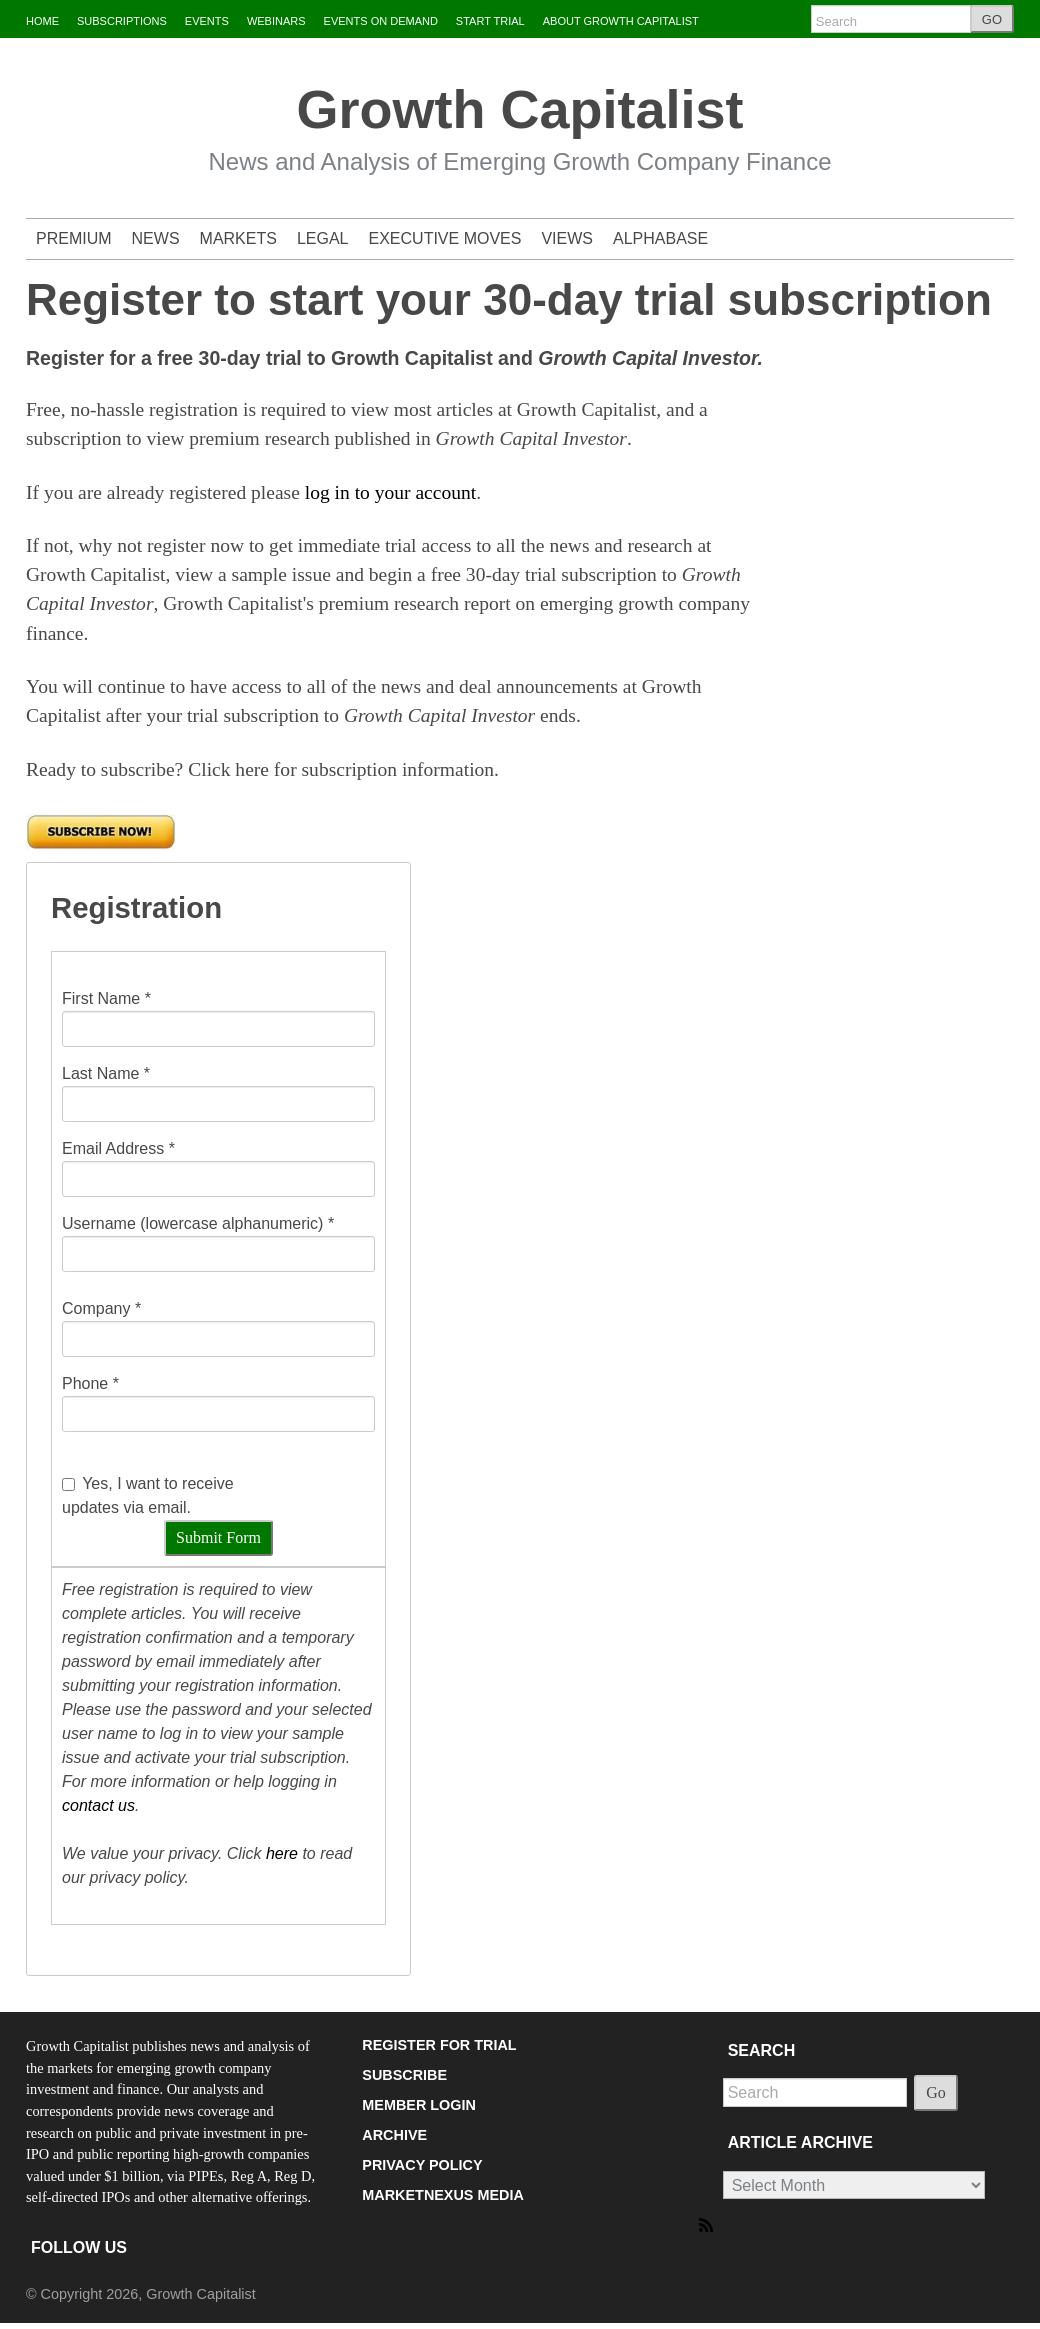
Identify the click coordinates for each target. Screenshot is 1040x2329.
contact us (98, 1805)
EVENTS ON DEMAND (381, 21)
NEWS (156, 238)
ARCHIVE (394, 2135)
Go (936, 2092)
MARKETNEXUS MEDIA (443, 2195)
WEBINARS (276, 21)
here (282, 1853)
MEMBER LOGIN (419, 2105)
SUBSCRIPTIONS (122, 21)
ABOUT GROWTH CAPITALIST (621, 21)
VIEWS (567, 238)
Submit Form (218, 1537)
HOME (42, 21)
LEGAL (323, 238)
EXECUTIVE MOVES (445, 238)
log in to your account (390, 492)
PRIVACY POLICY (422, 2165)
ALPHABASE (660, 238)
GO (992, 19)
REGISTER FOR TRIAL (439, 2045)
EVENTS (207, 21)
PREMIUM (74, 238)
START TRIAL (490, 21)
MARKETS (238, 238)
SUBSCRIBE (404, 2075)
